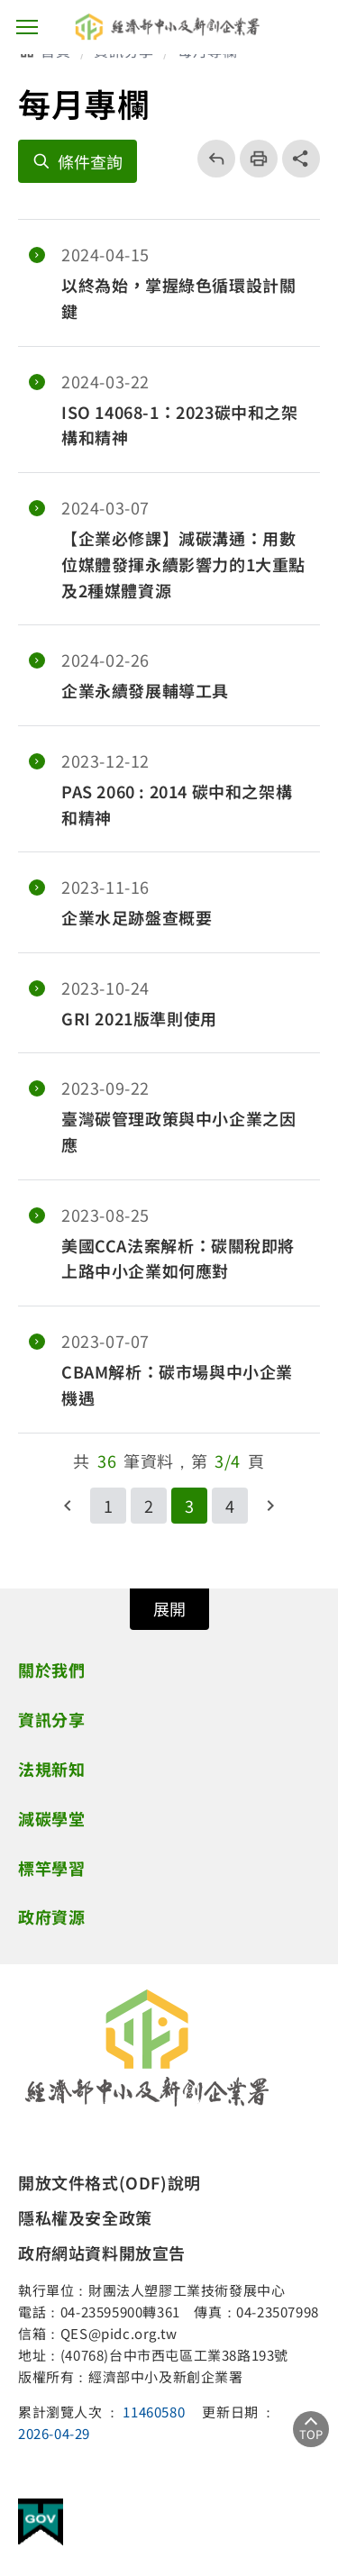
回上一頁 (210, 158)
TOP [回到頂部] (311, 2434)
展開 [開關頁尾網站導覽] (169, 1608)
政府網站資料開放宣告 (102, 2252)
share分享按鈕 (301, 158)
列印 (252, 158)
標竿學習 (51, 1868)
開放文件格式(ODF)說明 (109, 2182)
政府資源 (51, 1916)
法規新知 (51, 1768)
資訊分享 (51, 1719)
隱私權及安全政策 (85, 2217)
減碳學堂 (51, 1818)
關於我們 (51, 1669)
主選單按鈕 (27, 27)
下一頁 (270, 1506)
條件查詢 (90, 161)
